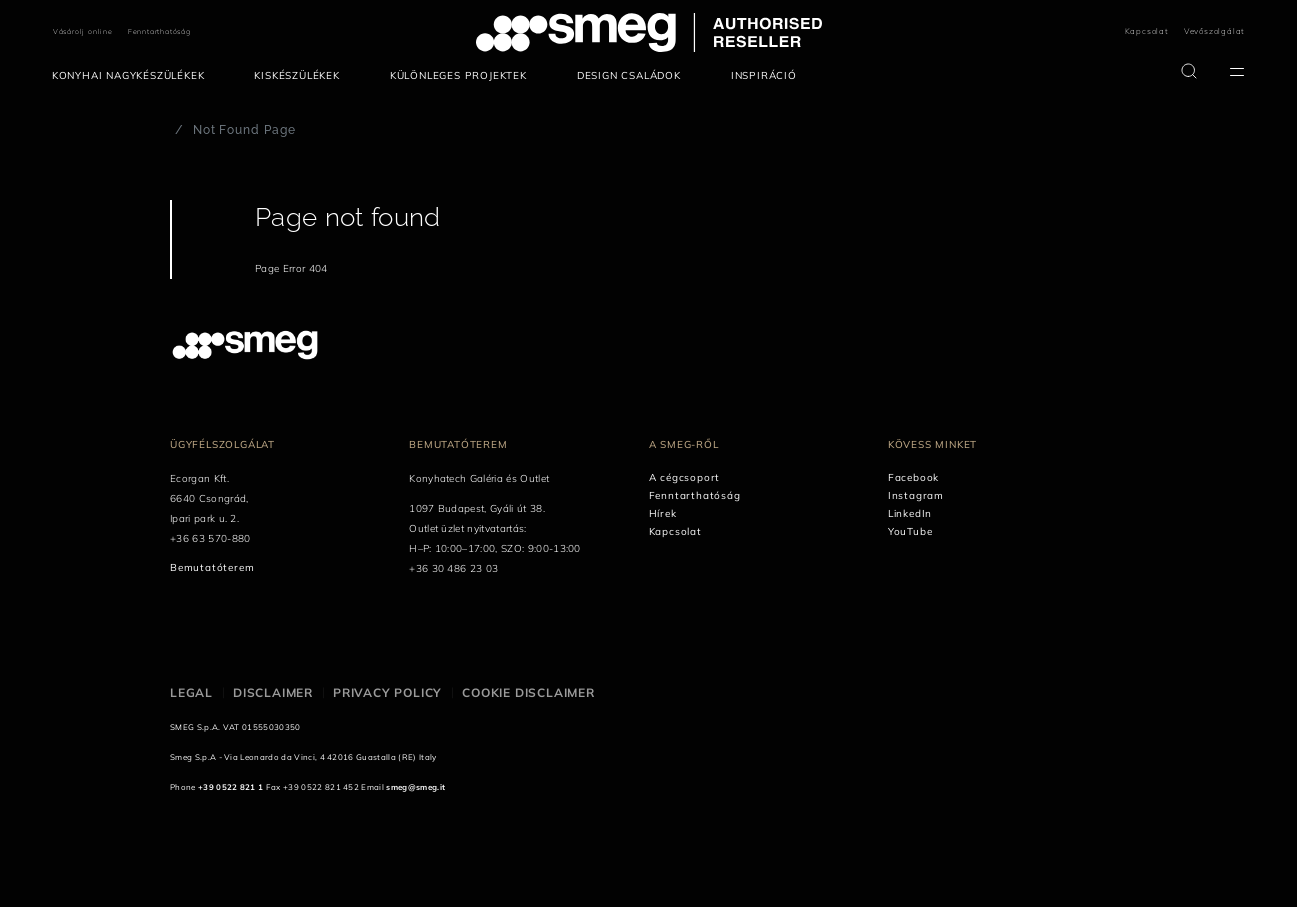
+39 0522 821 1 (230, 787)
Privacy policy (387, 692)
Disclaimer (273, 692)
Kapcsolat (1147, 31)
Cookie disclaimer (528, 692)
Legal (191, 692)
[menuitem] (133, 76)
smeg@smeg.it (415, 787)
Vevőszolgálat (1214, 31)
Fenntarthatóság (159, 31)
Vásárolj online (83, 31)
